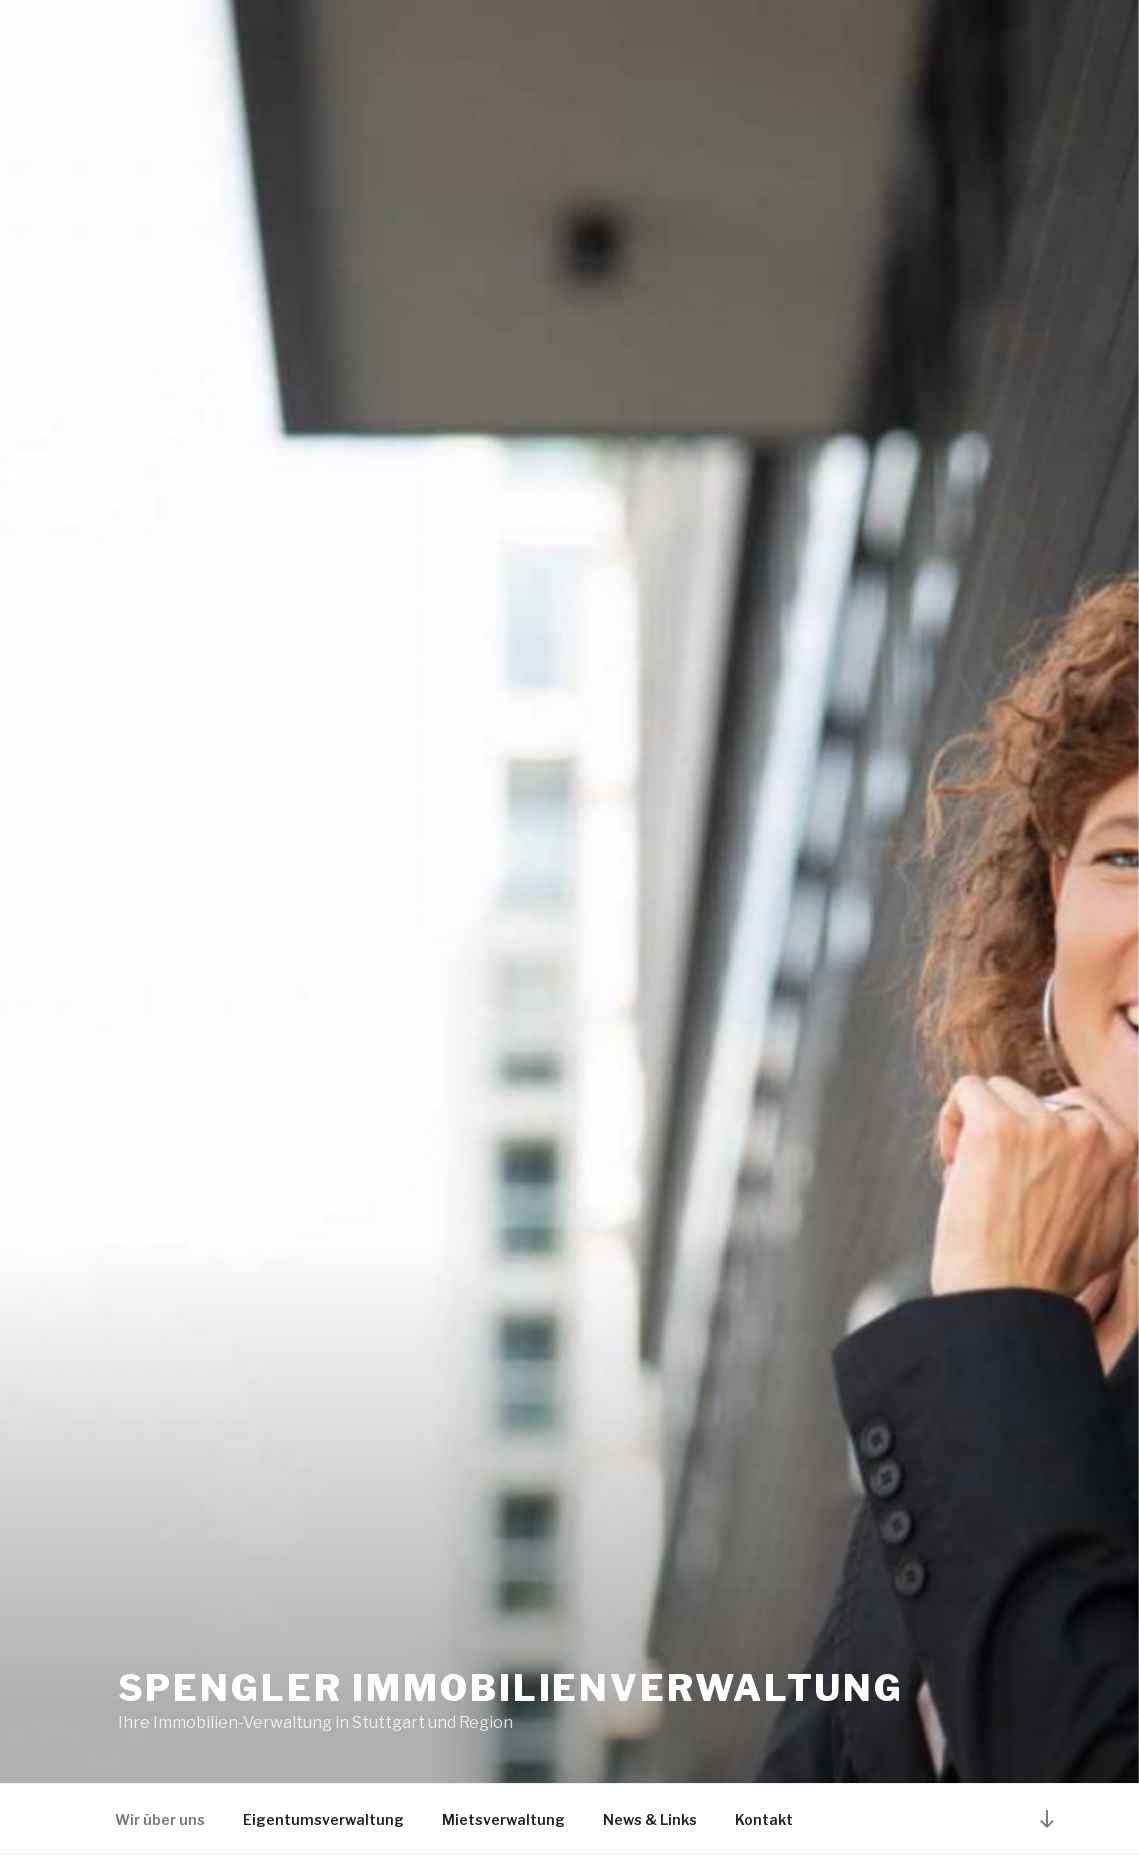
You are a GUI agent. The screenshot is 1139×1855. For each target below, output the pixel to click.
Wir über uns (160, 1819)
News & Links (650, 1819)
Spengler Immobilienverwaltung (511, 1688)
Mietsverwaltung (503, 1819)
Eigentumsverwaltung (323, 1819)
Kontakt (764, 1819)
